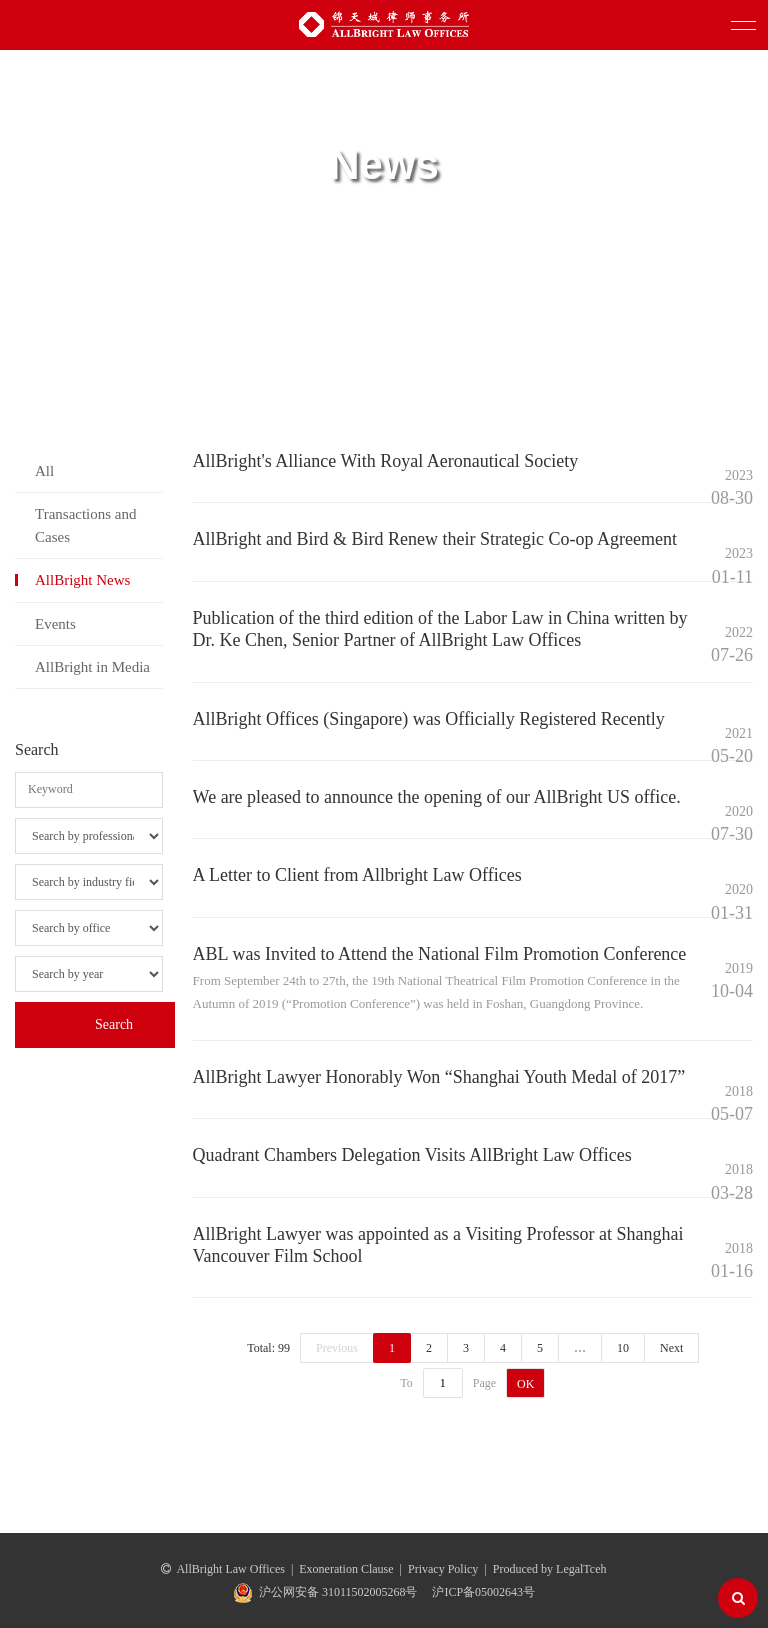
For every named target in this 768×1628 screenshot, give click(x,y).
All (44, 471)
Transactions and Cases (86, 525)
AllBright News (82, 580)
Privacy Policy (443, 1569)
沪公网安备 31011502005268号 (338, 1592)
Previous (337, 1348)
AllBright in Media (92, 667)
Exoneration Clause (346, 1569)
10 (623, 1348)
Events (55, 624)
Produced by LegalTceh (550, 1569)
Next (671, 1348)
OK (525, 1384)
